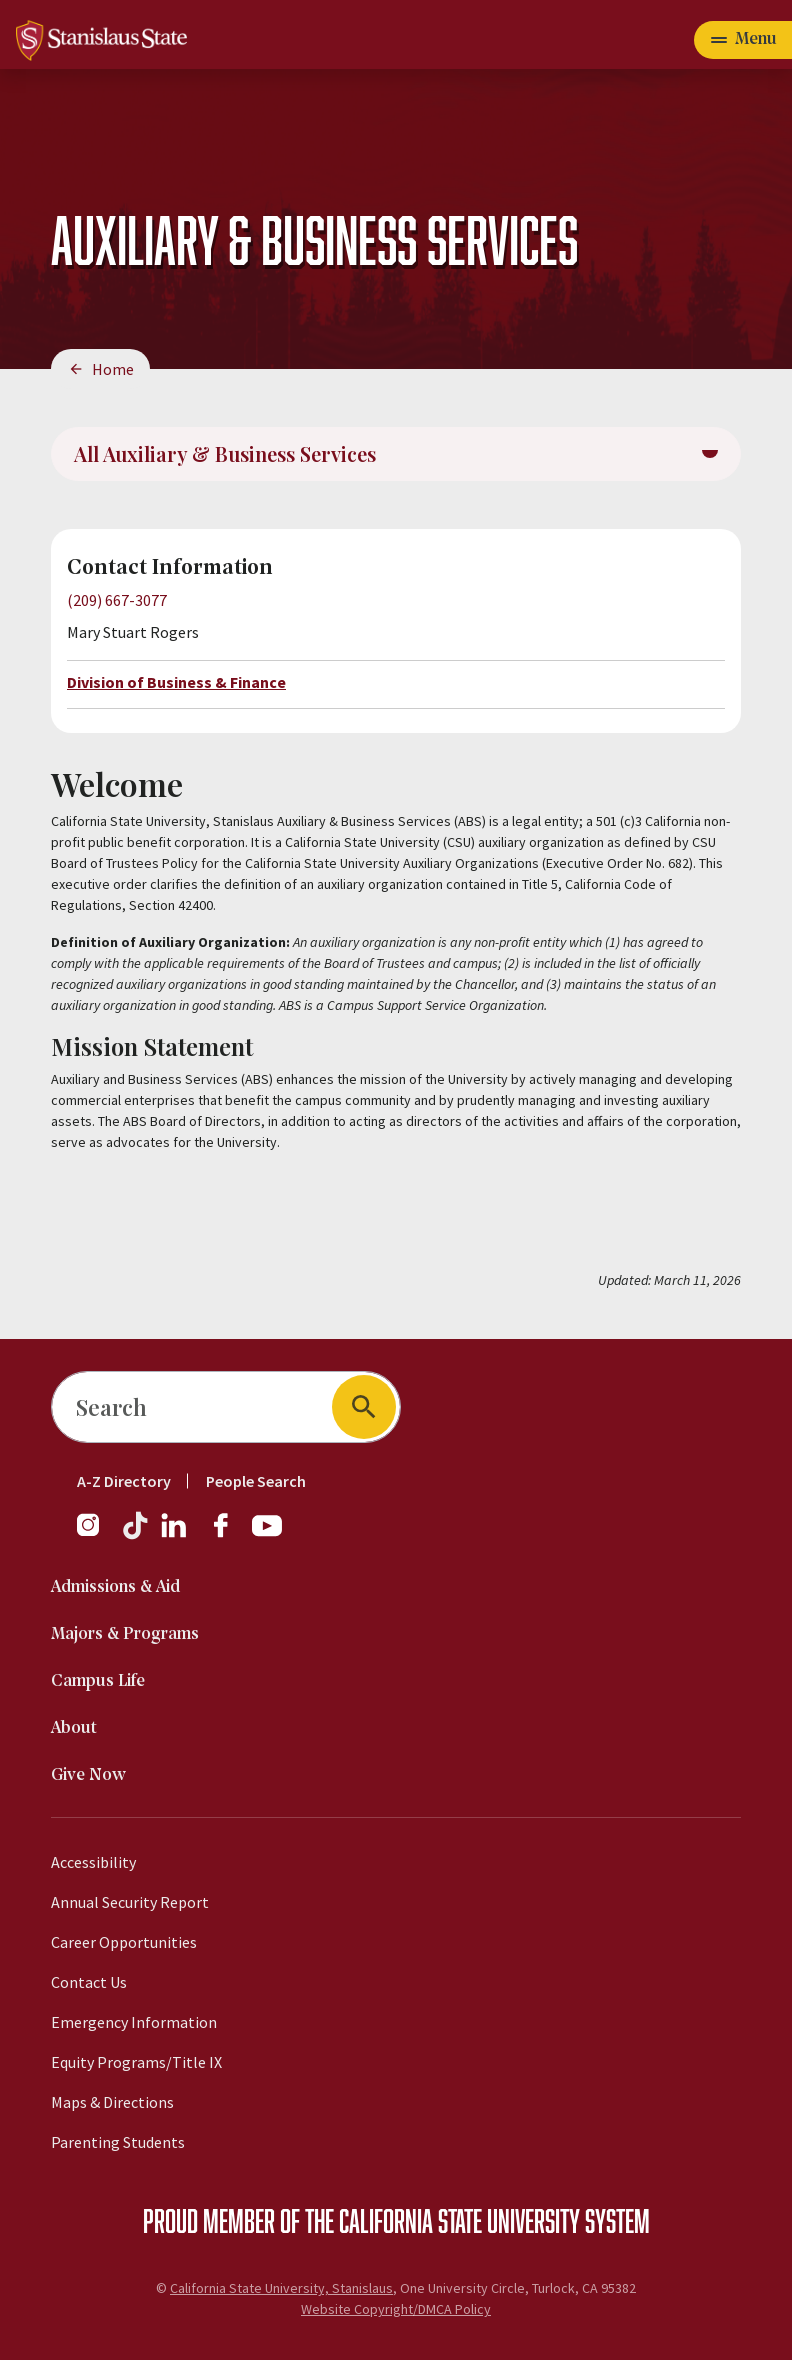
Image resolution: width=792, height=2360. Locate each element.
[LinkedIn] (175, 1535)
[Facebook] (229, 1535)
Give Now (88, 1775)
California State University (459, 2220)
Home (113, 369)
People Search (256, 1481)
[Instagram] (96, 1535)
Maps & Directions (112, 2102)
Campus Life (98, 1681)
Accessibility (93, 1862)
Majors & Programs (125, 1634)
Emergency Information (134, 2022)
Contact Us (89, 1982)
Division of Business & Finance (176, 682)
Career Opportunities (124, 1942)
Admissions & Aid (115, 1587)
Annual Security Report (130, 1902)
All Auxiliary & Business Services (225, 453)
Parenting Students (118, 2142)
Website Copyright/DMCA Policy (396, 2309)
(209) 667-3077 (117, 600)
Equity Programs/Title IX (136, 2062)
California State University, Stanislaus (281, 2288)
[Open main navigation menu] (743, 40)
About (74, 1728)
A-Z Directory (124, 1481)
